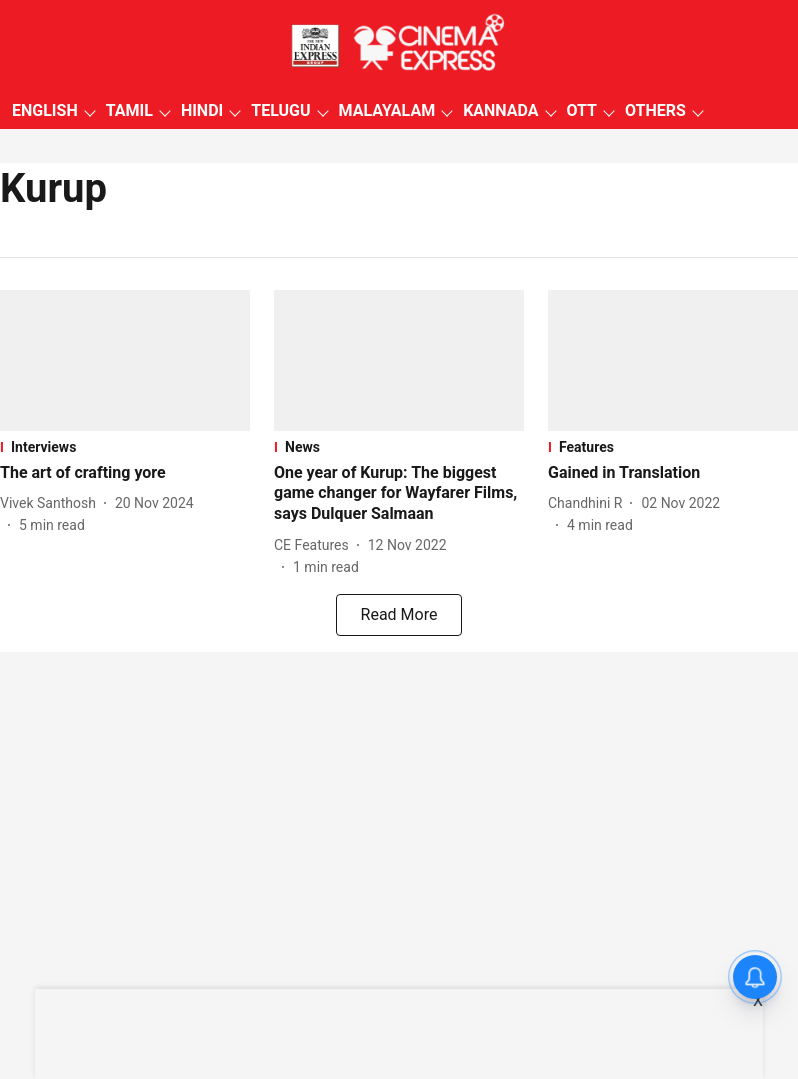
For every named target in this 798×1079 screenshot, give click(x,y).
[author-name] (52, 503)
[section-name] (125, 447)
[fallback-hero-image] (125, 360)
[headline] (125, 473)
